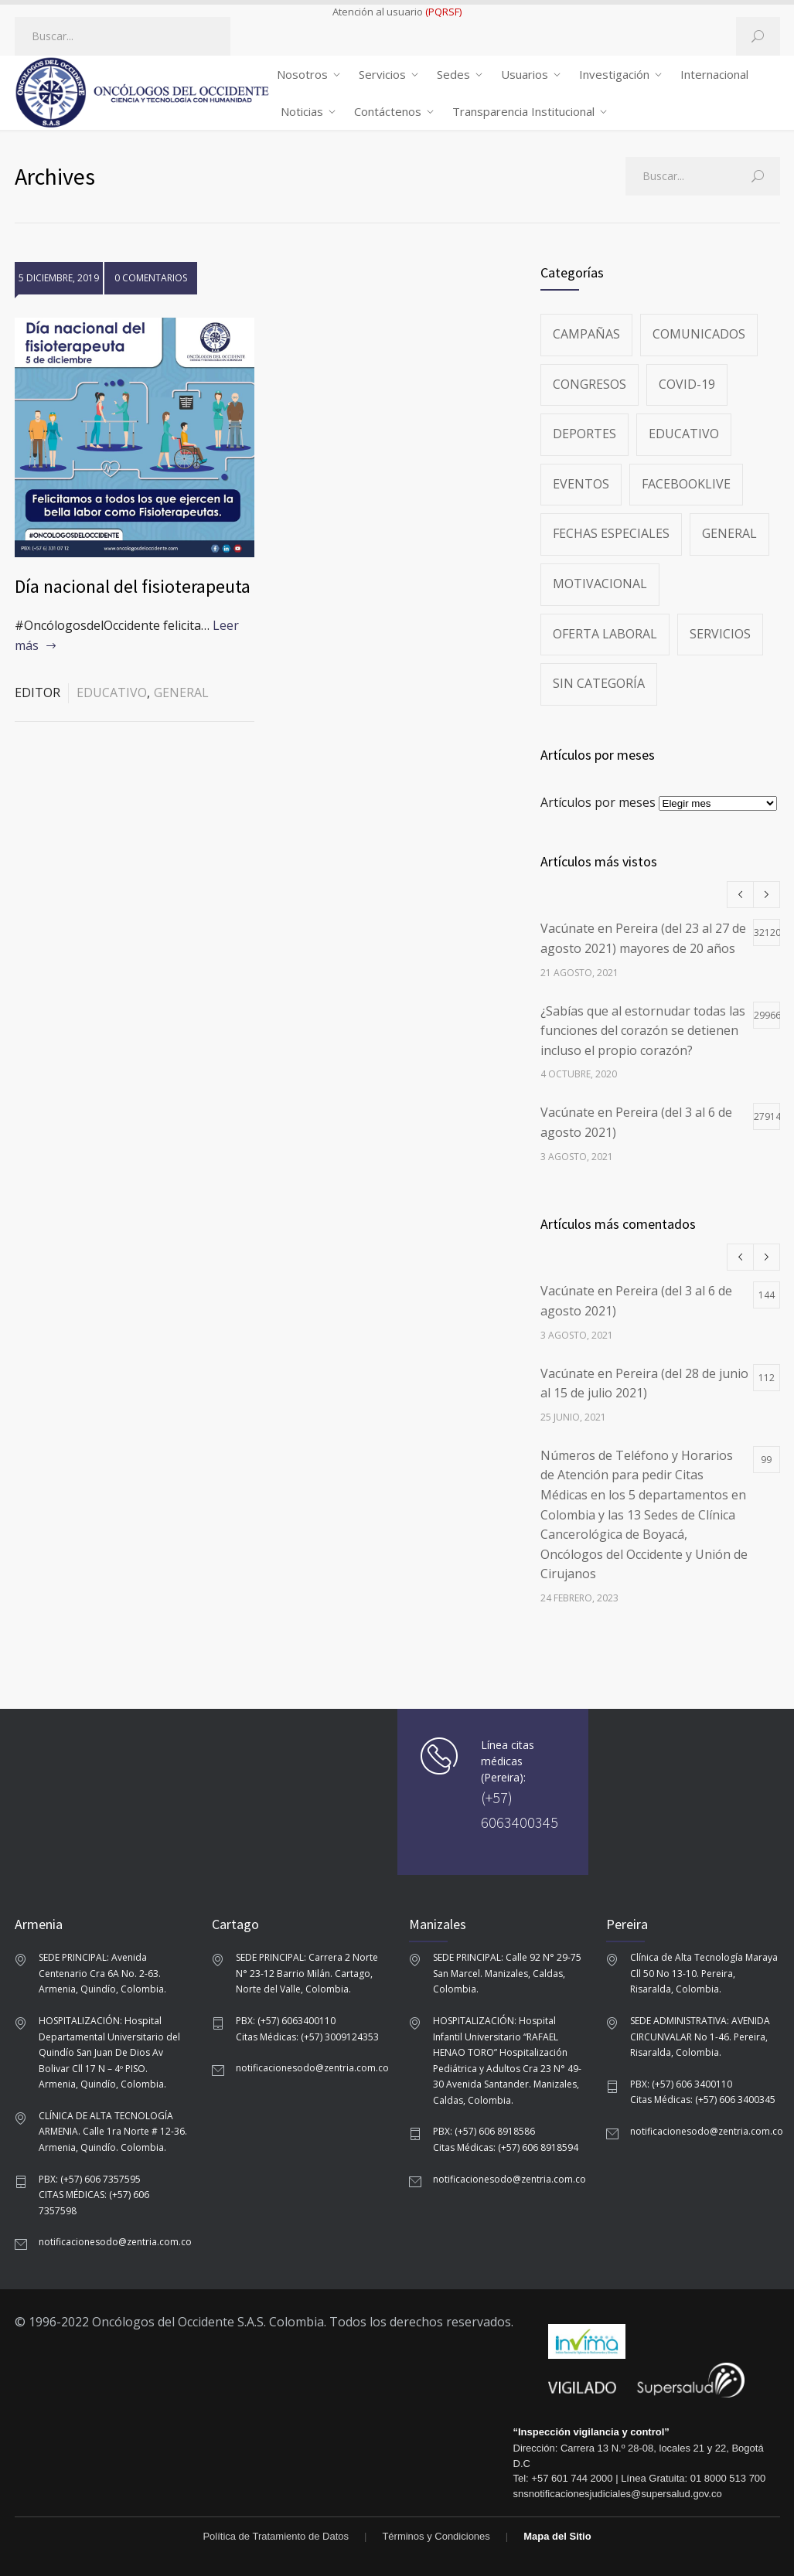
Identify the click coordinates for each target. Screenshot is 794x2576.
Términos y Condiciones (435, 2536)
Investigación (614, 74)
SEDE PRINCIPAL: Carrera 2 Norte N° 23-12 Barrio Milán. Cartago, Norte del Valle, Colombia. (307, 1973)
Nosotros (302, 74)
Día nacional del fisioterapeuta (132, 586)
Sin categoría (599, 683)
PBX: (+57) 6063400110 (286, 2020)
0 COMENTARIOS (150, 277)
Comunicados (699, 333)
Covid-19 (687, 384)
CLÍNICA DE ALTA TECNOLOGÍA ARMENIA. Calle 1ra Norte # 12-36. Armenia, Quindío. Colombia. (113, 2131)
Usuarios (524, 74)
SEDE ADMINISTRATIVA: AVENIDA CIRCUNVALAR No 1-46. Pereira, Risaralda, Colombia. (700, 2036)
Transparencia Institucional (523, 111)
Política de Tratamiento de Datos (276, 2536)
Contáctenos (387, 111)
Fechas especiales (611, 533)
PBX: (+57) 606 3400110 (681, 2084)
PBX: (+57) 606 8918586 (484, 2131)
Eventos (581, 483)
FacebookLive (686, 483)
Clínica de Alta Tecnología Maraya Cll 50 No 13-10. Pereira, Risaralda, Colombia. (704, 1973)
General (181, 692)
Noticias (302, 111)
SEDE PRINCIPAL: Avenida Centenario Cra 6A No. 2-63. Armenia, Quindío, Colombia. (102, 1973)
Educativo (112, 692)
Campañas (586, 333)
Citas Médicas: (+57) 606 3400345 (702, 2099)
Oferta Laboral (605, 633)
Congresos (589, 384)
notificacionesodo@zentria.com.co (115, 2241)
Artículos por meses (598, 802)
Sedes (453, 74)
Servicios (382, 74)
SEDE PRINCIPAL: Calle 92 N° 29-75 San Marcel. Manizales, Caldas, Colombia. (507, 1973)
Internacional (714, 74)
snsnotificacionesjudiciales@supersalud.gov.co (617, 2493)
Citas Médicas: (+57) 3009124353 (307, 2036)
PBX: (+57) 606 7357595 (90, 2179)
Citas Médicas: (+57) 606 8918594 (505, 2147)
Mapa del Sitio (557, 2536)
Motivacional (600, 583)
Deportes (584, 433)
